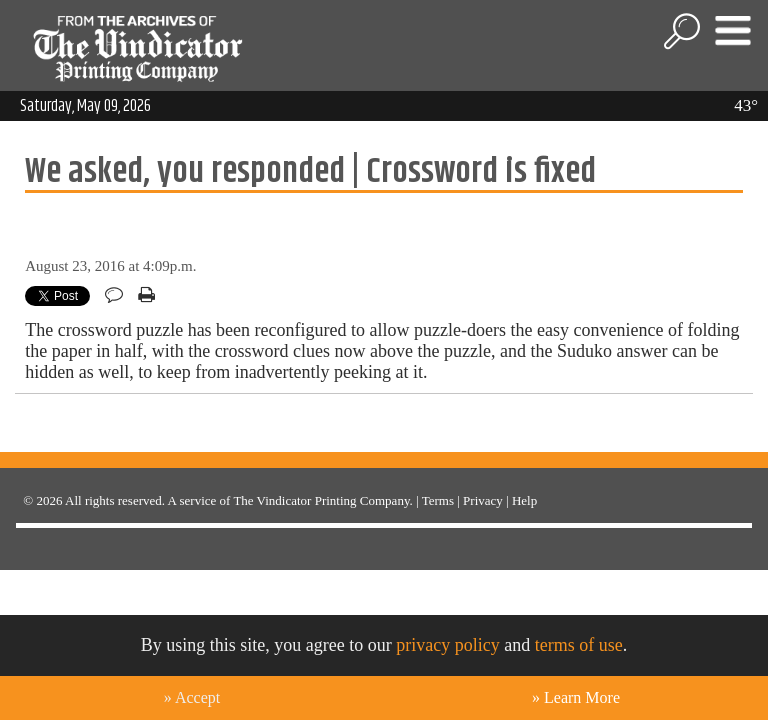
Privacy (483, 500)
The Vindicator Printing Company (321, 500)
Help (524, 500)
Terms (438, 500)
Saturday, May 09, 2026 (85, 106)
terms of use (579, 645)
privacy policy (447, 645)
